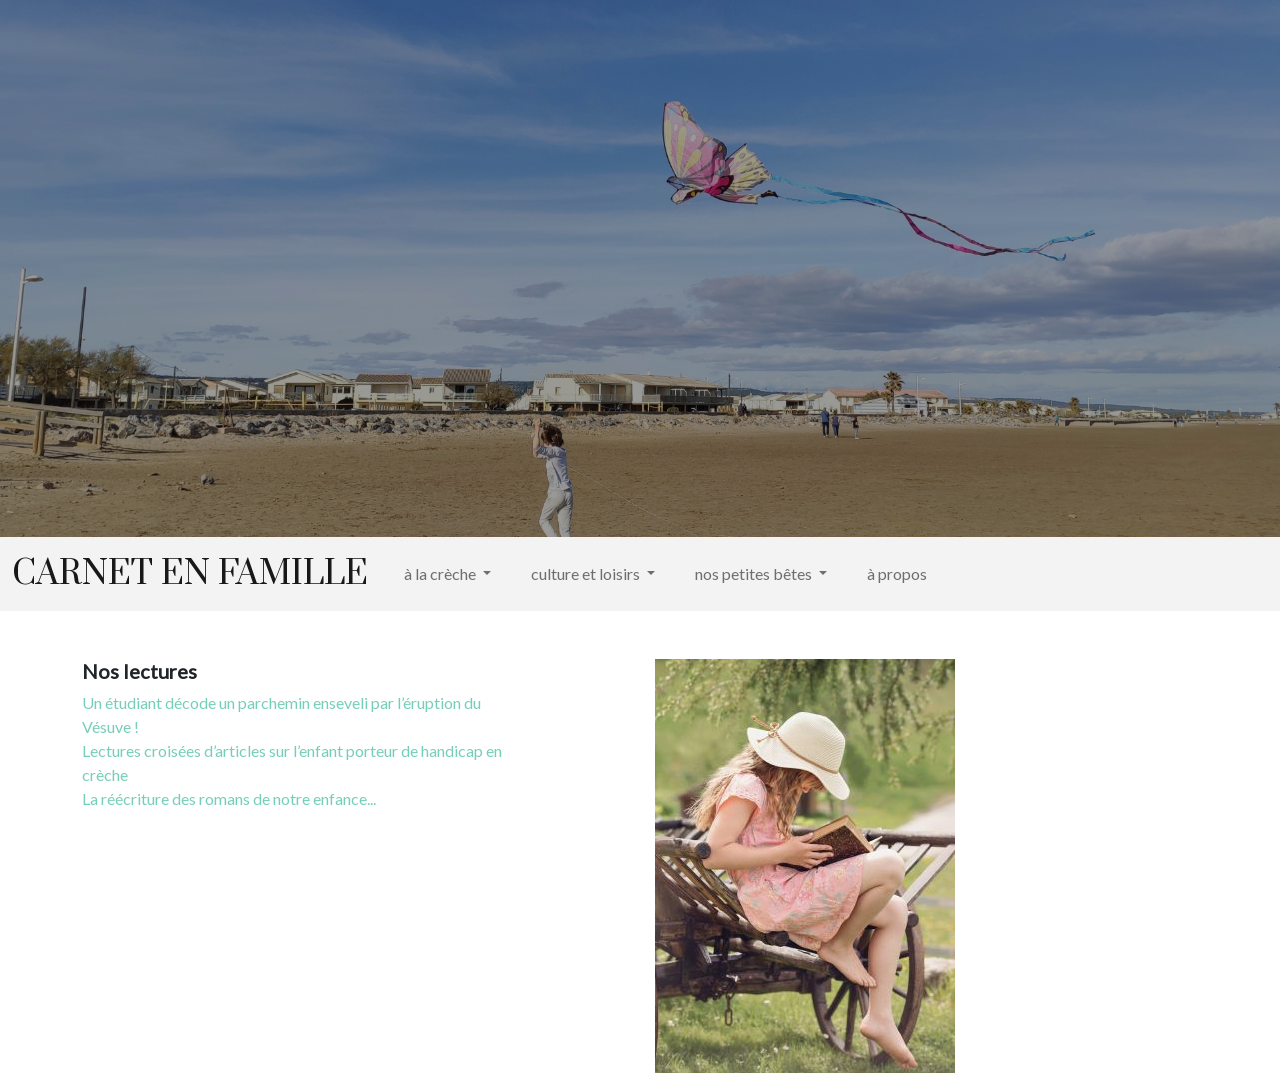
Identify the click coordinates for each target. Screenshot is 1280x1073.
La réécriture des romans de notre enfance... (229, 798)
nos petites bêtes (755, 573)
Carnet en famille (190, 574)
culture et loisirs (587, 573)
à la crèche (441, 573)
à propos (897, 573)
